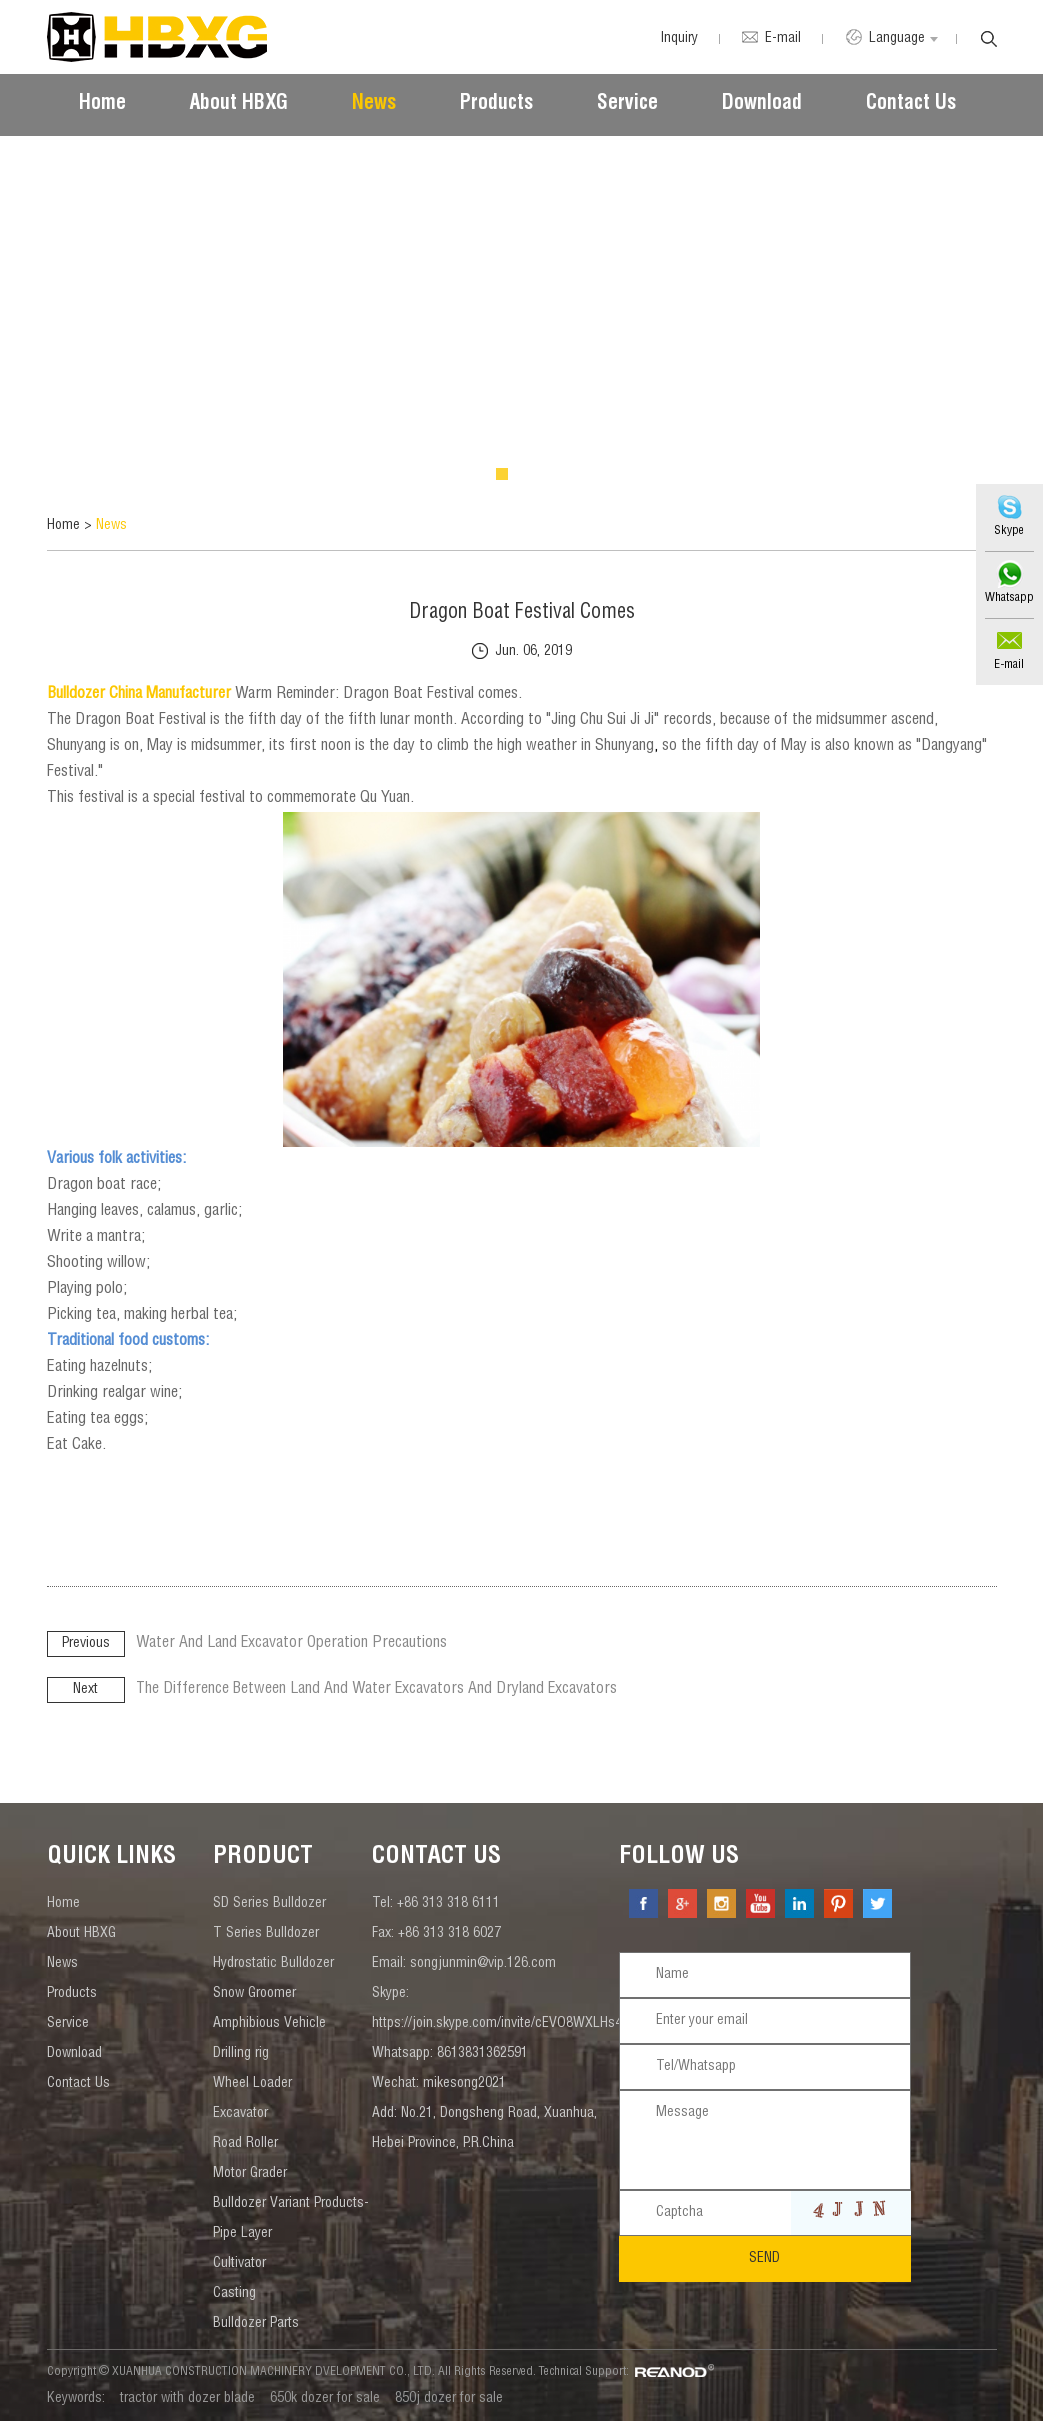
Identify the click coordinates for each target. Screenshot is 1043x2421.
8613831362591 (482, 2054)
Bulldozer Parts (256, 2324)
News (374, 105)
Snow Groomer (254, 1994)
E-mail (1009, 665)
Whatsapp (1008, 598)
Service (627, 105)
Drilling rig (241, 2054)
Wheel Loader (252, 2084)
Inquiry (676, 39)
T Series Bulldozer (266, 1934)
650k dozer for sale (325, 2399)
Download (762, 105)
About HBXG (239, 105)
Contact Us (911, 105)
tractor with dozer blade (187, 2399)
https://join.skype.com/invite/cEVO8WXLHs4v (500, 2024)
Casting (234, 2294)
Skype (1009, 531)
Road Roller (245, 2144)
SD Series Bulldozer (269, 1904)
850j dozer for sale (449, 2399)
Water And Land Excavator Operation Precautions (292, 1644)
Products (496, 105)
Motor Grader (250, 2174)
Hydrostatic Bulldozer (273, 1964)
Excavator (240, 2114)
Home (102, 105)
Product (263, 1858)
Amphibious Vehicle (269, 2024)
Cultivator (239, 2264)
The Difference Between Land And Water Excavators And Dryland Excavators (378, 1690)
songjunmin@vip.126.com (483, 1964)
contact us (436, 1858)
